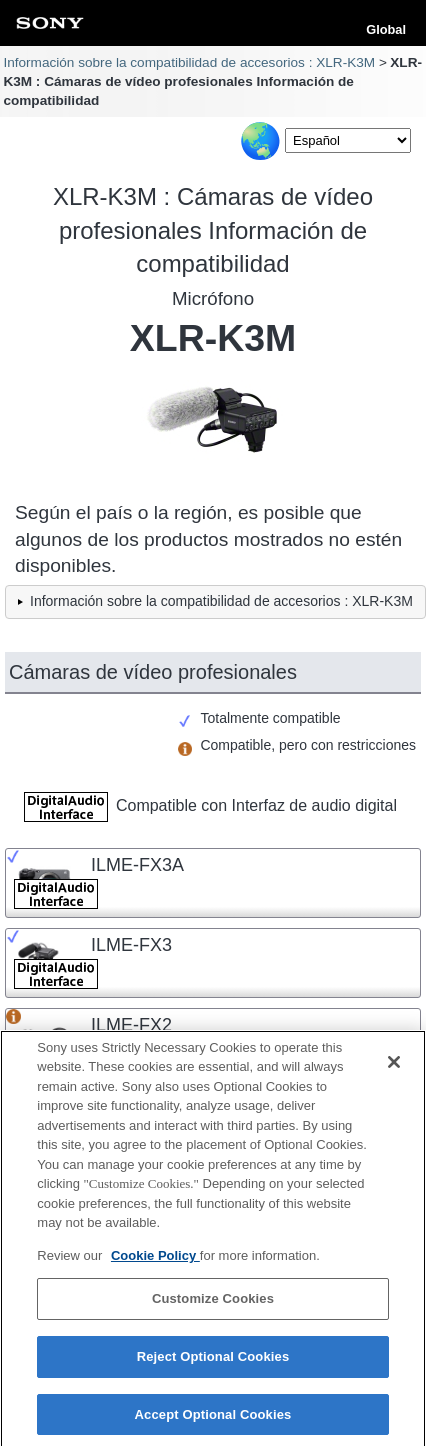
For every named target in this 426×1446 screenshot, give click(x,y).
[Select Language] (348, 140)
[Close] (394, 1068)
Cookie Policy (155, 1261)
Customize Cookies (213, 1305)
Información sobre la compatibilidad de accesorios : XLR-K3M (189, 62)
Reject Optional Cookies (213, 1362)
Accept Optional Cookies (213, 1420)
